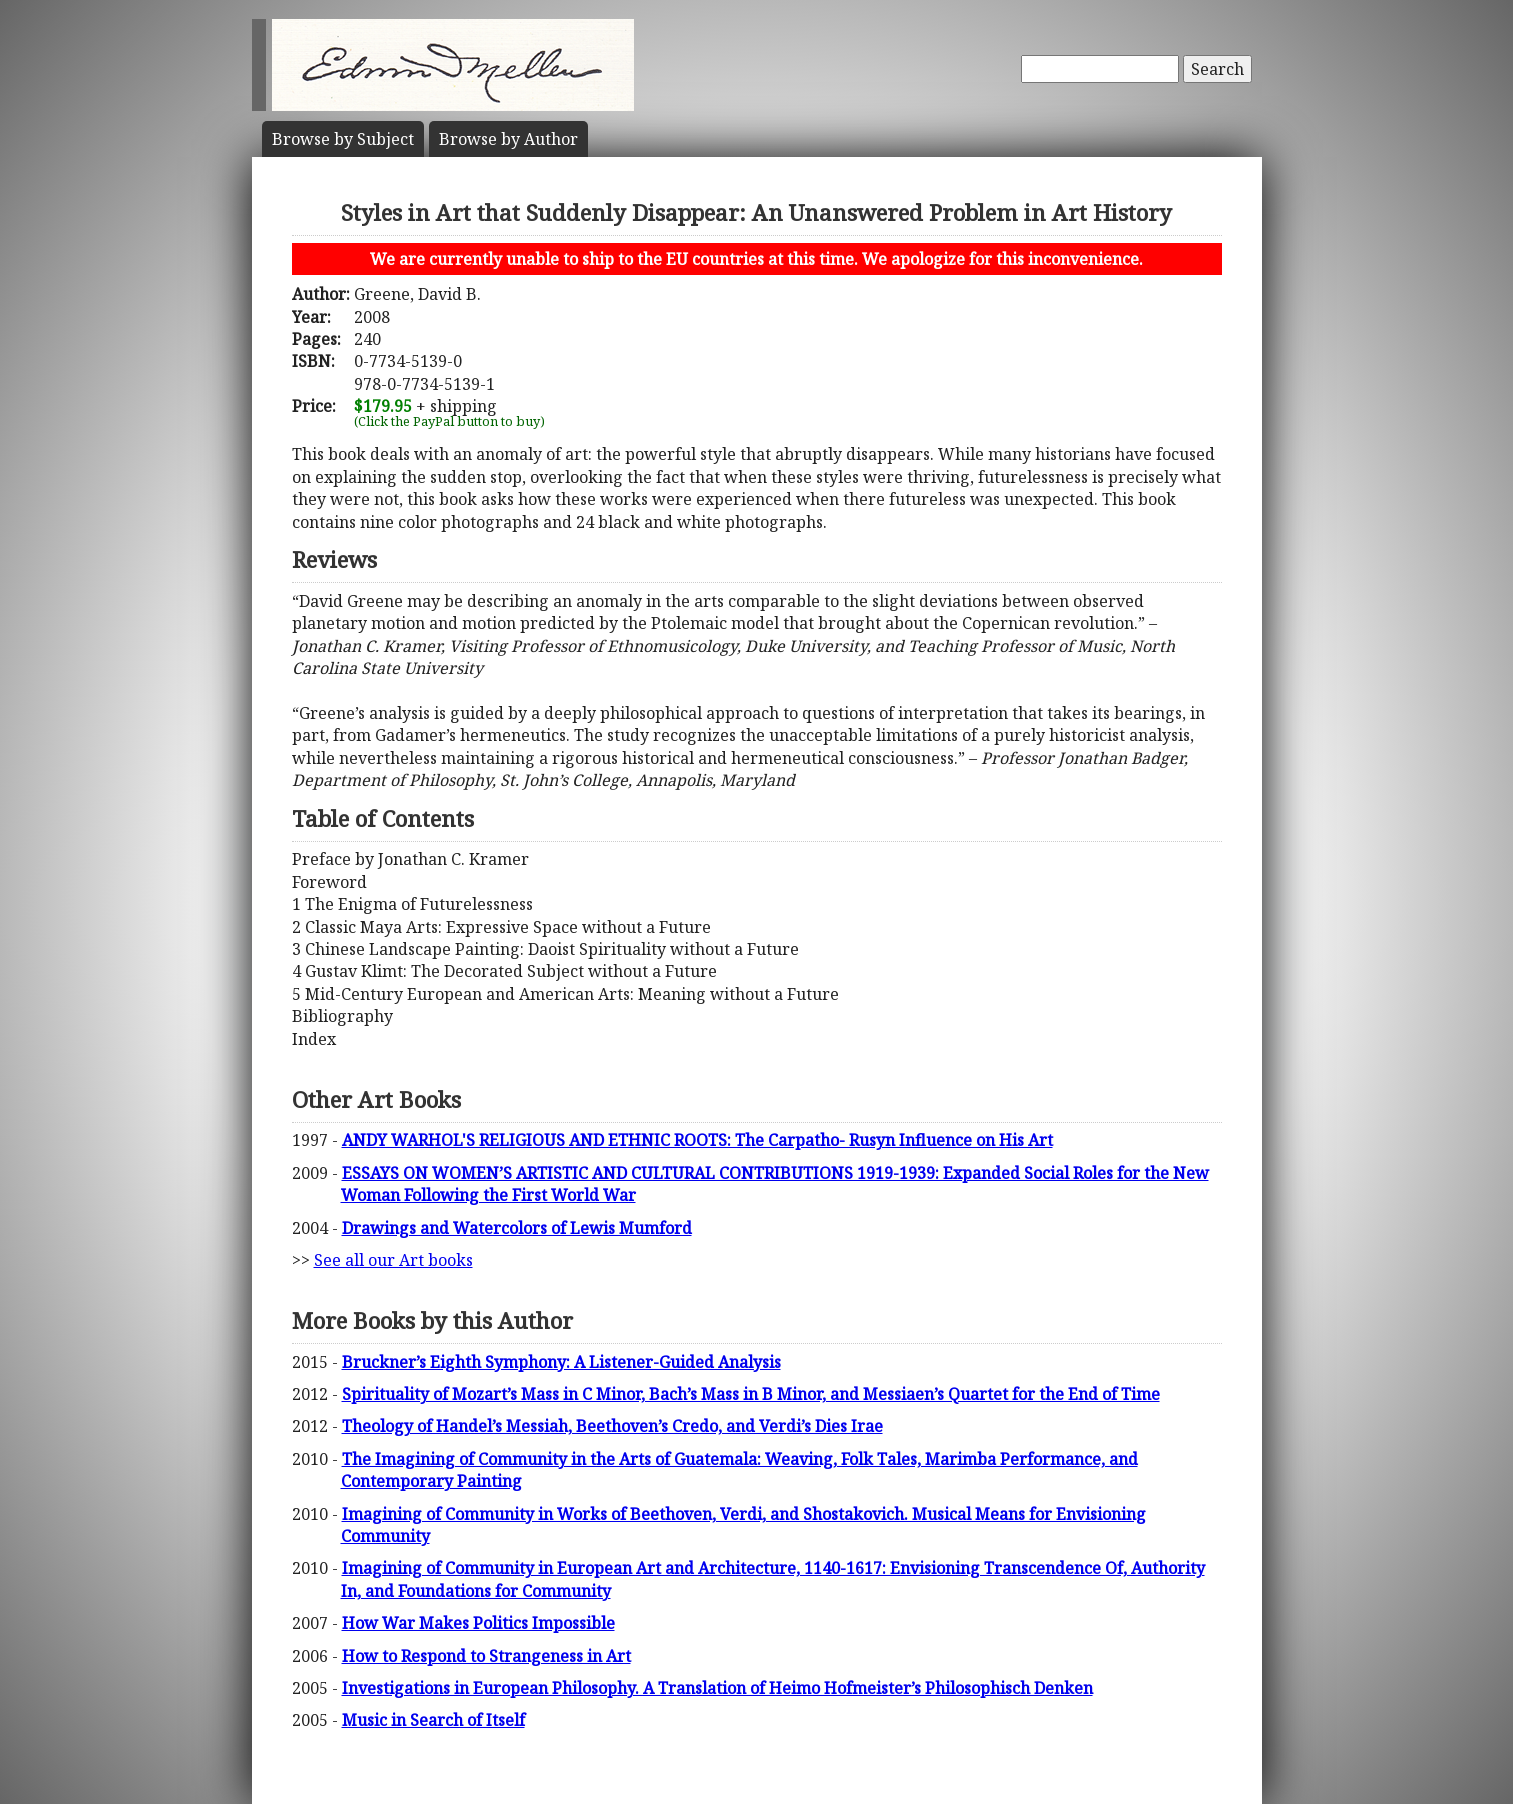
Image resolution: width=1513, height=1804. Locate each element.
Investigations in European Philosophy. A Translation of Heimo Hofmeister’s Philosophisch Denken (717, 1688)
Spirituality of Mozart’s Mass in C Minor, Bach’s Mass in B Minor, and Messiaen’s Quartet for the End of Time (751, 1394)
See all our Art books (393, 1260)
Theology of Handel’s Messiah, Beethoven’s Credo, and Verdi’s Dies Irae (612, 1426)
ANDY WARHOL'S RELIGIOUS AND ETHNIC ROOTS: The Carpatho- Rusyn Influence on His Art (697, 1140)
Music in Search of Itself (433, 1720)
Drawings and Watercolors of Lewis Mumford (517, 1228)
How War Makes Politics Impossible (478, 1623)
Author (508, 139)
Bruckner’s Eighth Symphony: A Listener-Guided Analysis (561, 1362)
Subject (343, 139)
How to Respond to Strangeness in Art (486, 1656)
